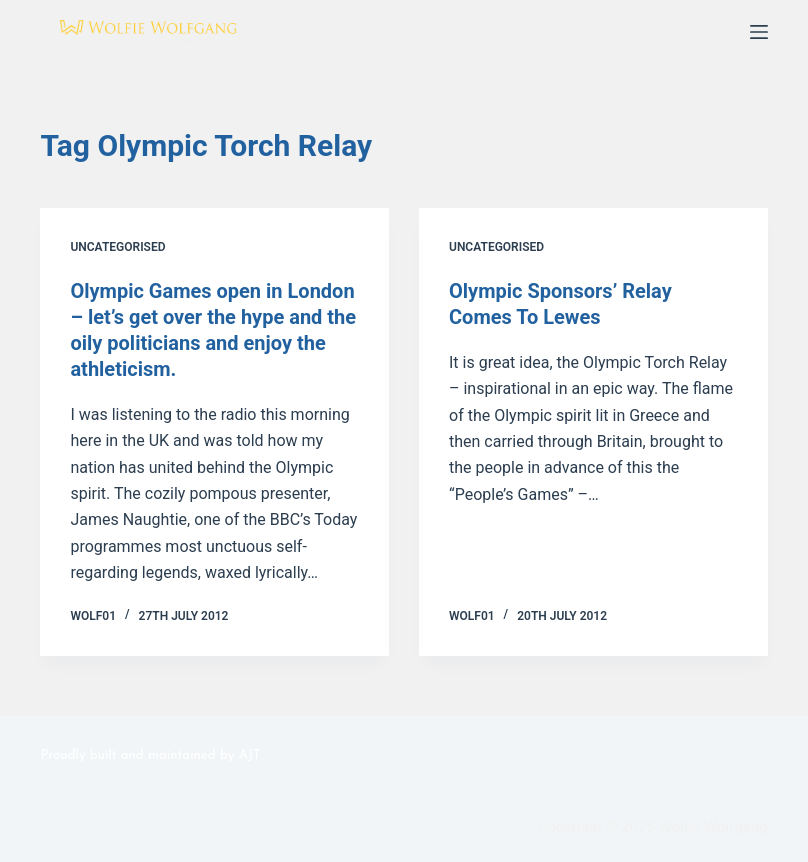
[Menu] (759, 32)
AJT (250, 755)
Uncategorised (117, 247)
